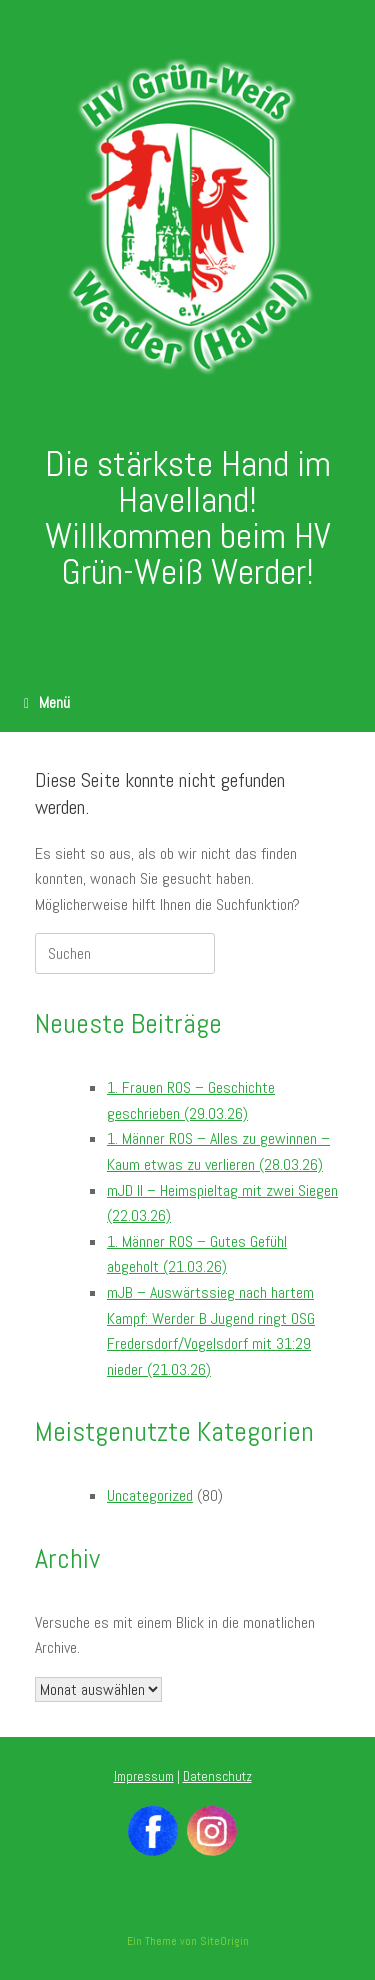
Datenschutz (217, 1776)
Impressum (144, 1776)
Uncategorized (150, 1495)
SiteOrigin (224, 1941)
